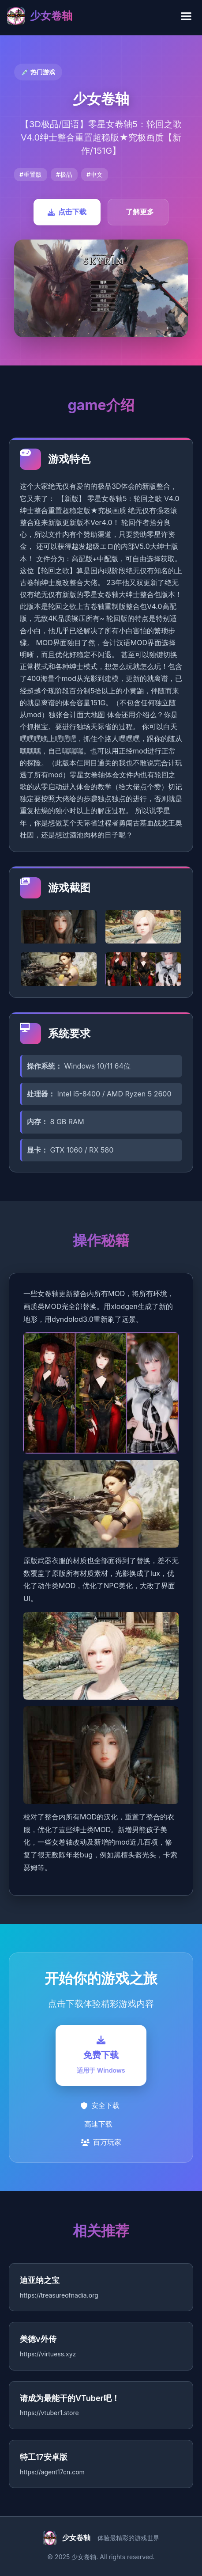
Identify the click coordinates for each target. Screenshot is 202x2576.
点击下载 (67, 211)
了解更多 (140, 211)
